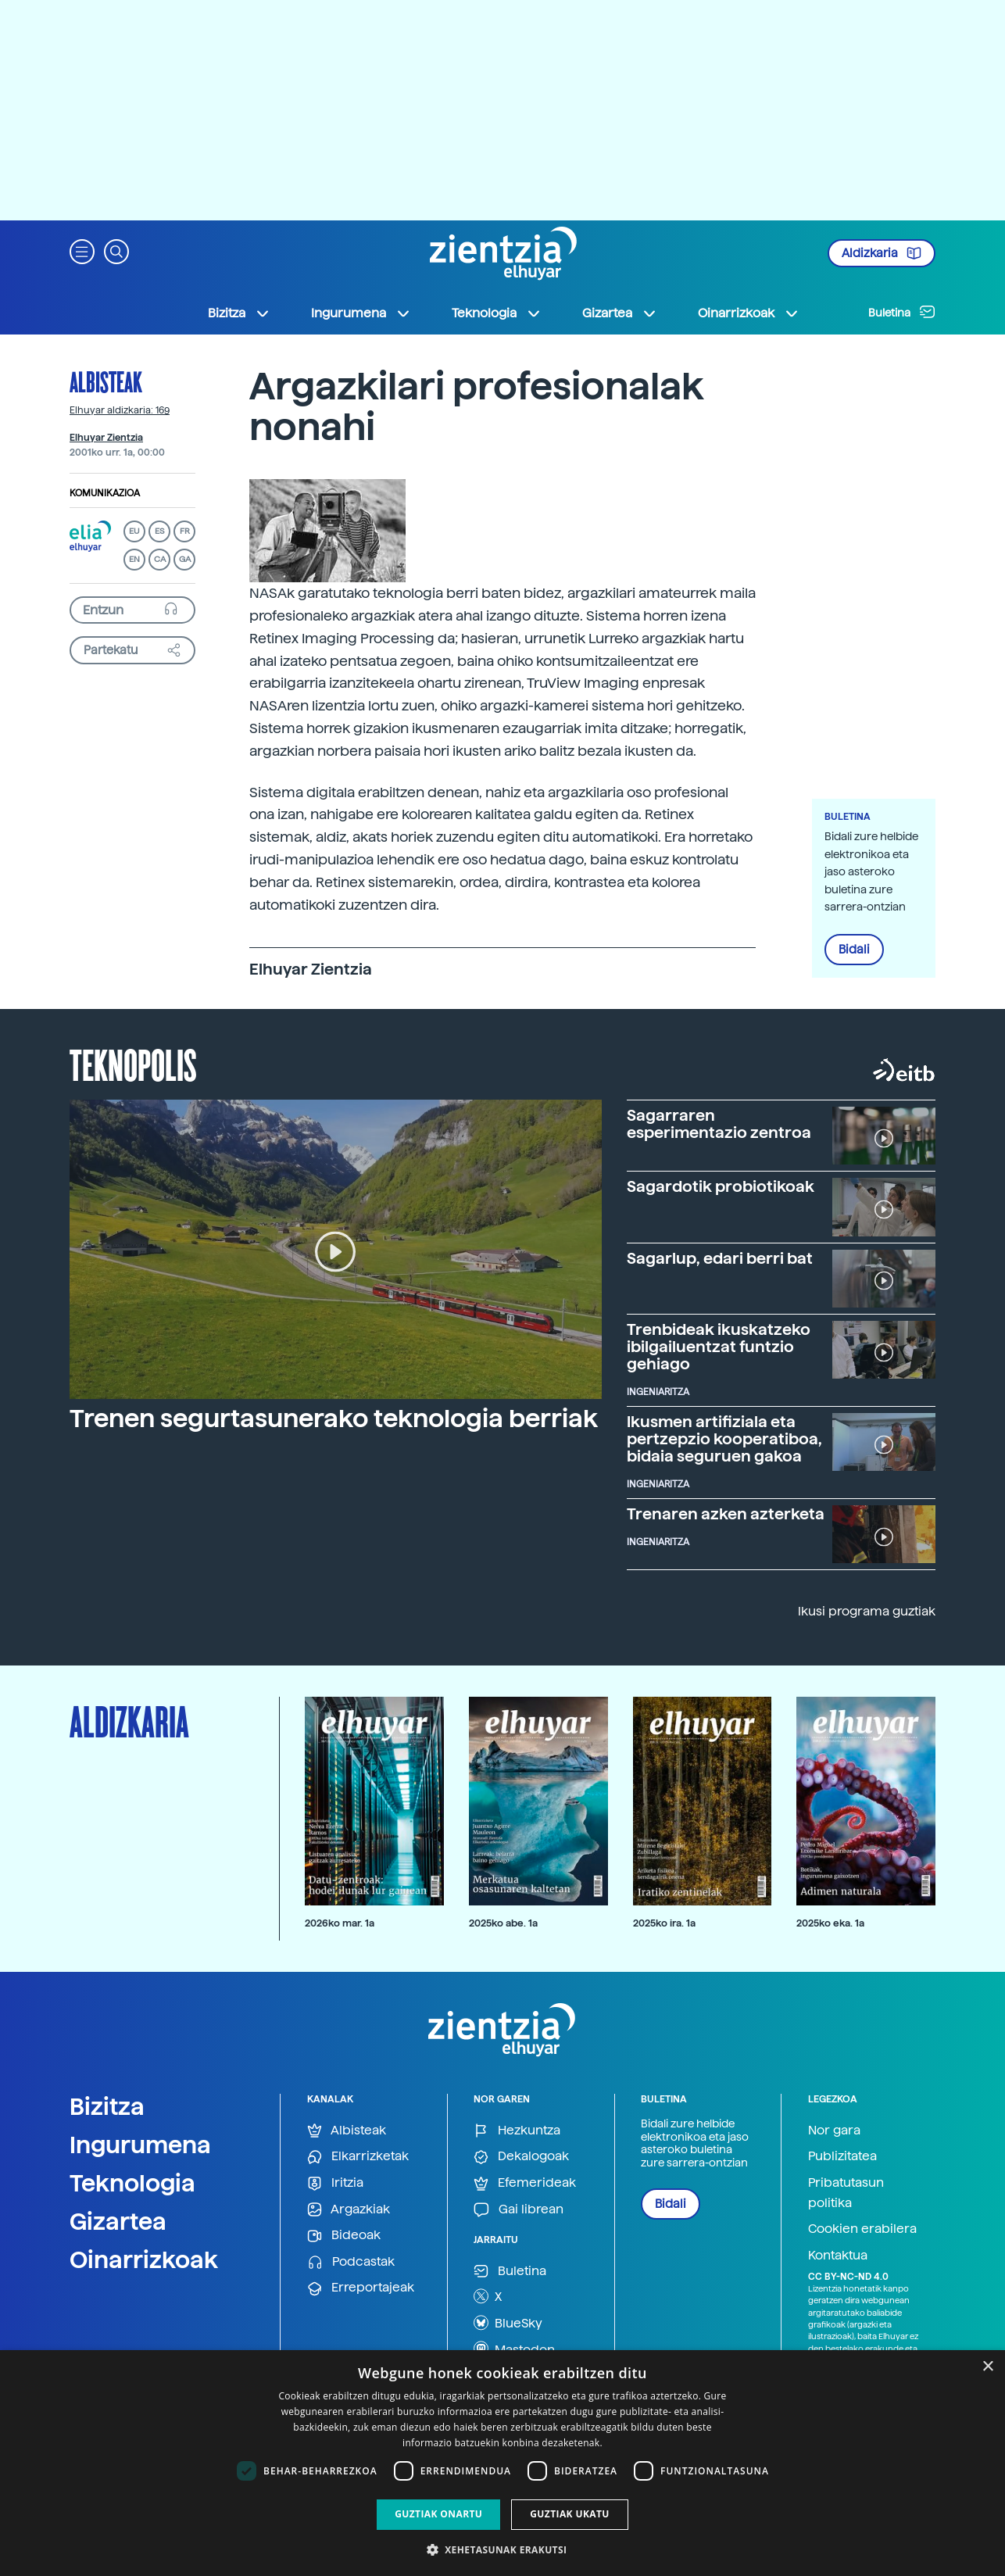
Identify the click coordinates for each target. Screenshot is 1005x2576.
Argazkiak (348, 2210)
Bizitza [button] (239, 313)
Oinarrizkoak (144, 2259)
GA (185, 559)
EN (134, 559)
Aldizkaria (881, 253)
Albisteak (106, 381)
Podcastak (351, 2262)
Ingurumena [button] (361, 313)
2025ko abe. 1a (503, 1923)
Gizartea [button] (619, 313)
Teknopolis (133, 1064)
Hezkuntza (517, 2131)
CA (160, 559)
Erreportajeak (360, 2288)
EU (134, 531)
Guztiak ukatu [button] (570, 2514)
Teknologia (132, 2183)
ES (159, 531)
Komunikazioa (105, 493)
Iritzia (335, 2183)
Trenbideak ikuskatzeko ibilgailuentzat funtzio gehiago (718, 1346)
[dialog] (502, 2463)
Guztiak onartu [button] (438, 2514)
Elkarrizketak (358, 2156)
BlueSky (508, 2323)
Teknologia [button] (497, 313)
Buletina (901, 312)
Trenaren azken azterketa (725, 1513)
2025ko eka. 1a (830, 1923)
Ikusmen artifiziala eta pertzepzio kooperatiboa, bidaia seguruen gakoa (724, 1438)
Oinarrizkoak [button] (748, 313)
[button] (82, 250)
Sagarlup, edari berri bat (720, 1258)
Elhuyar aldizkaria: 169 (120, 410)
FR (185, 531)
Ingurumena (140, 2145)
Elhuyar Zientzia (106, 437)
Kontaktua (837, 2255)
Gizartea (118, 2221)
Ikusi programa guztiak (866, 1611)
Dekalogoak (521, 2156)
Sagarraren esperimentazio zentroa (719, 1124)
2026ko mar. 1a (339, 1923)
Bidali (854, 950)
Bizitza (107, 2106)
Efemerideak (525, 2183)
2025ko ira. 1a (664, 1923)
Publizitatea (842, 2155)
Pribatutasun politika (846, 2192)
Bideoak (344, 2235)
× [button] (987, 2367)
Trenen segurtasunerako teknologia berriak (334, 1418)
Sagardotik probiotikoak (720, 1186)
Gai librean (518, 2210)
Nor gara (834, 2130)
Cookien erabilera (862, 2228)
